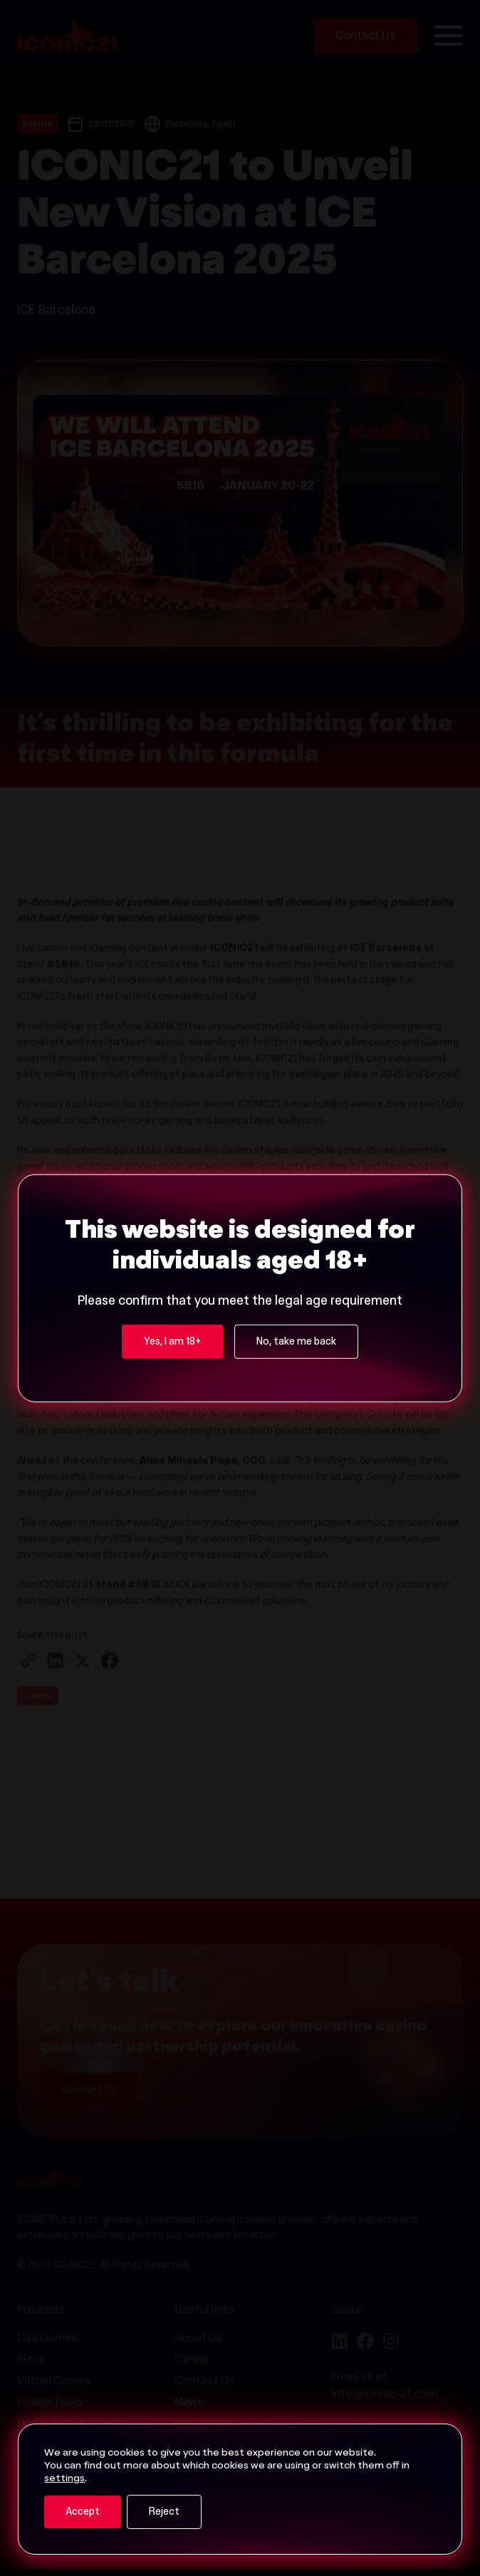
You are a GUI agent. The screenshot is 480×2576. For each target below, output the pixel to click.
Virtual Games (53, 2381)
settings (64, 2479)
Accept (83, 2512)
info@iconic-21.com (384, 2394)
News (188, 2403)
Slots (30, 2360)
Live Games (47, 2338)
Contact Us (204, 2381)
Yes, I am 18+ (172, 1190)
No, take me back (296, 1190)
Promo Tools (50, 2403)
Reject (164, 2512)
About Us (198, 2338)
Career (191, 2360)
